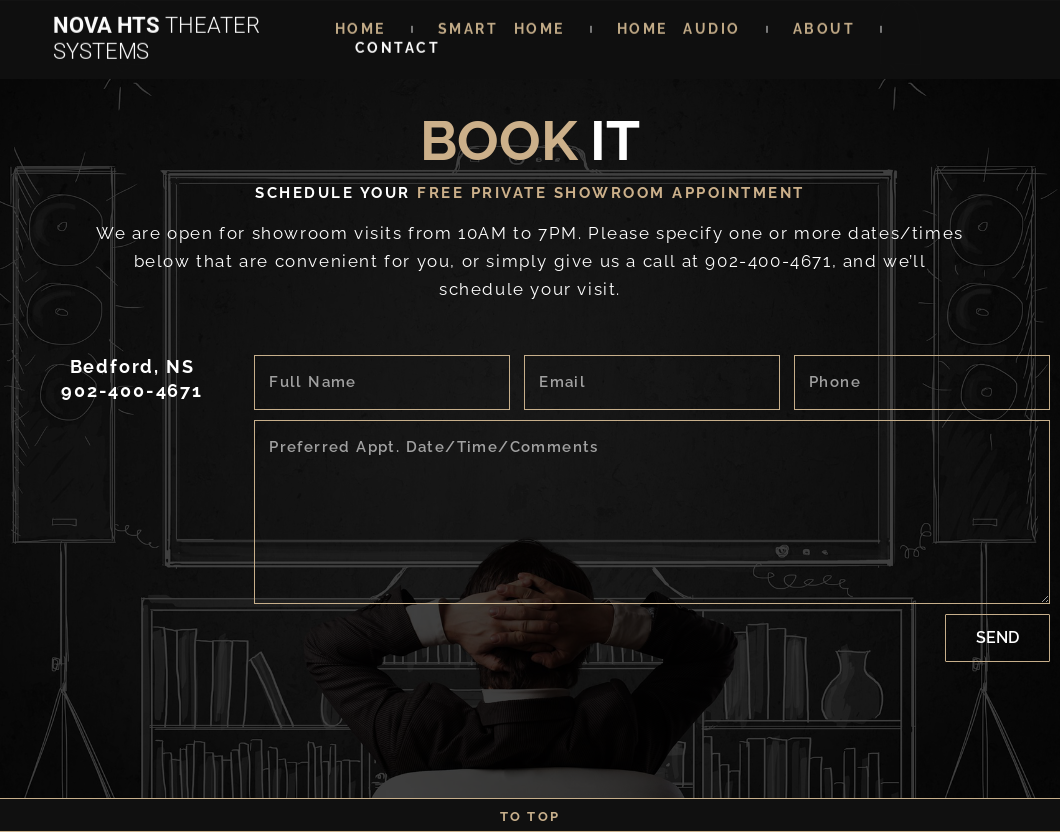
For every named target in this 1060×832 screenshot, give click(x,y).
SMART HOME (501, 24)
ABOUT (824, 24)
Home (360, 24)
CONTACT (398, 43)
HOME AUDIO (679, 24)
